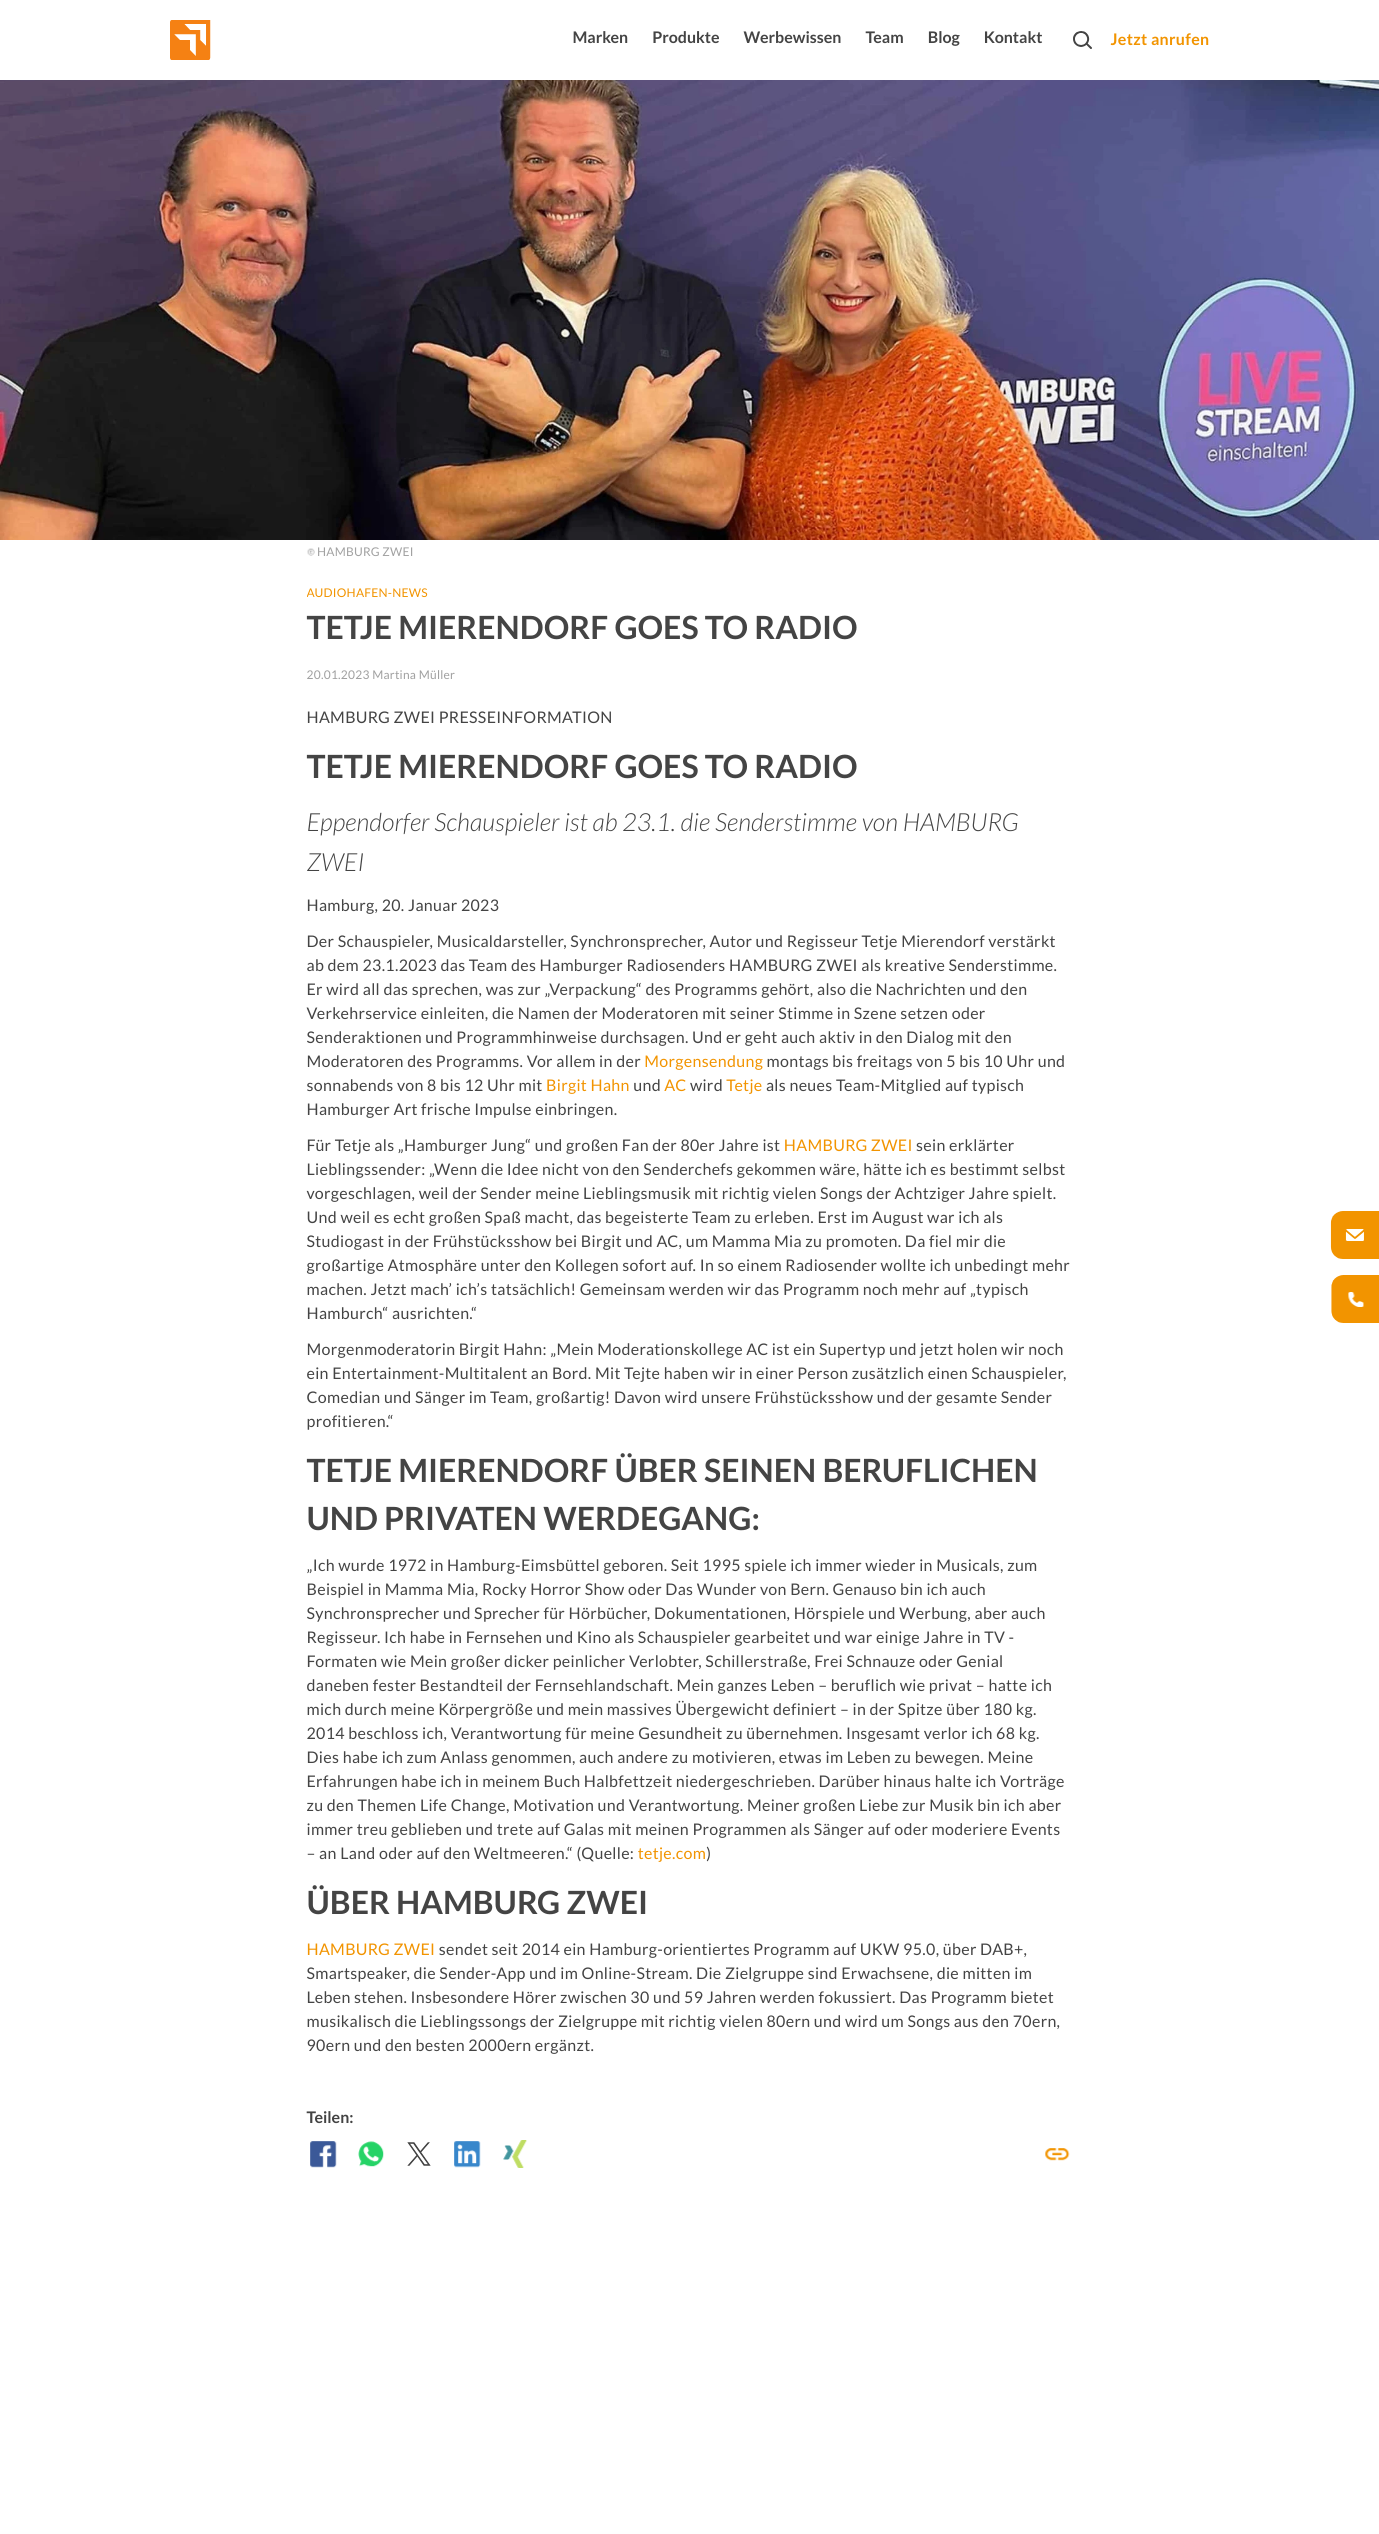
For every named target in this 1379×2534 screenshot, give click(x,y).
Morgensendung (703, 1061)
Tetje (744, 1085)
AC (675, 1085)
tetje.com (672, 1853)
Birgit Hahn (588, 1085)
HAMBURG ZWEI (848, 1145)
